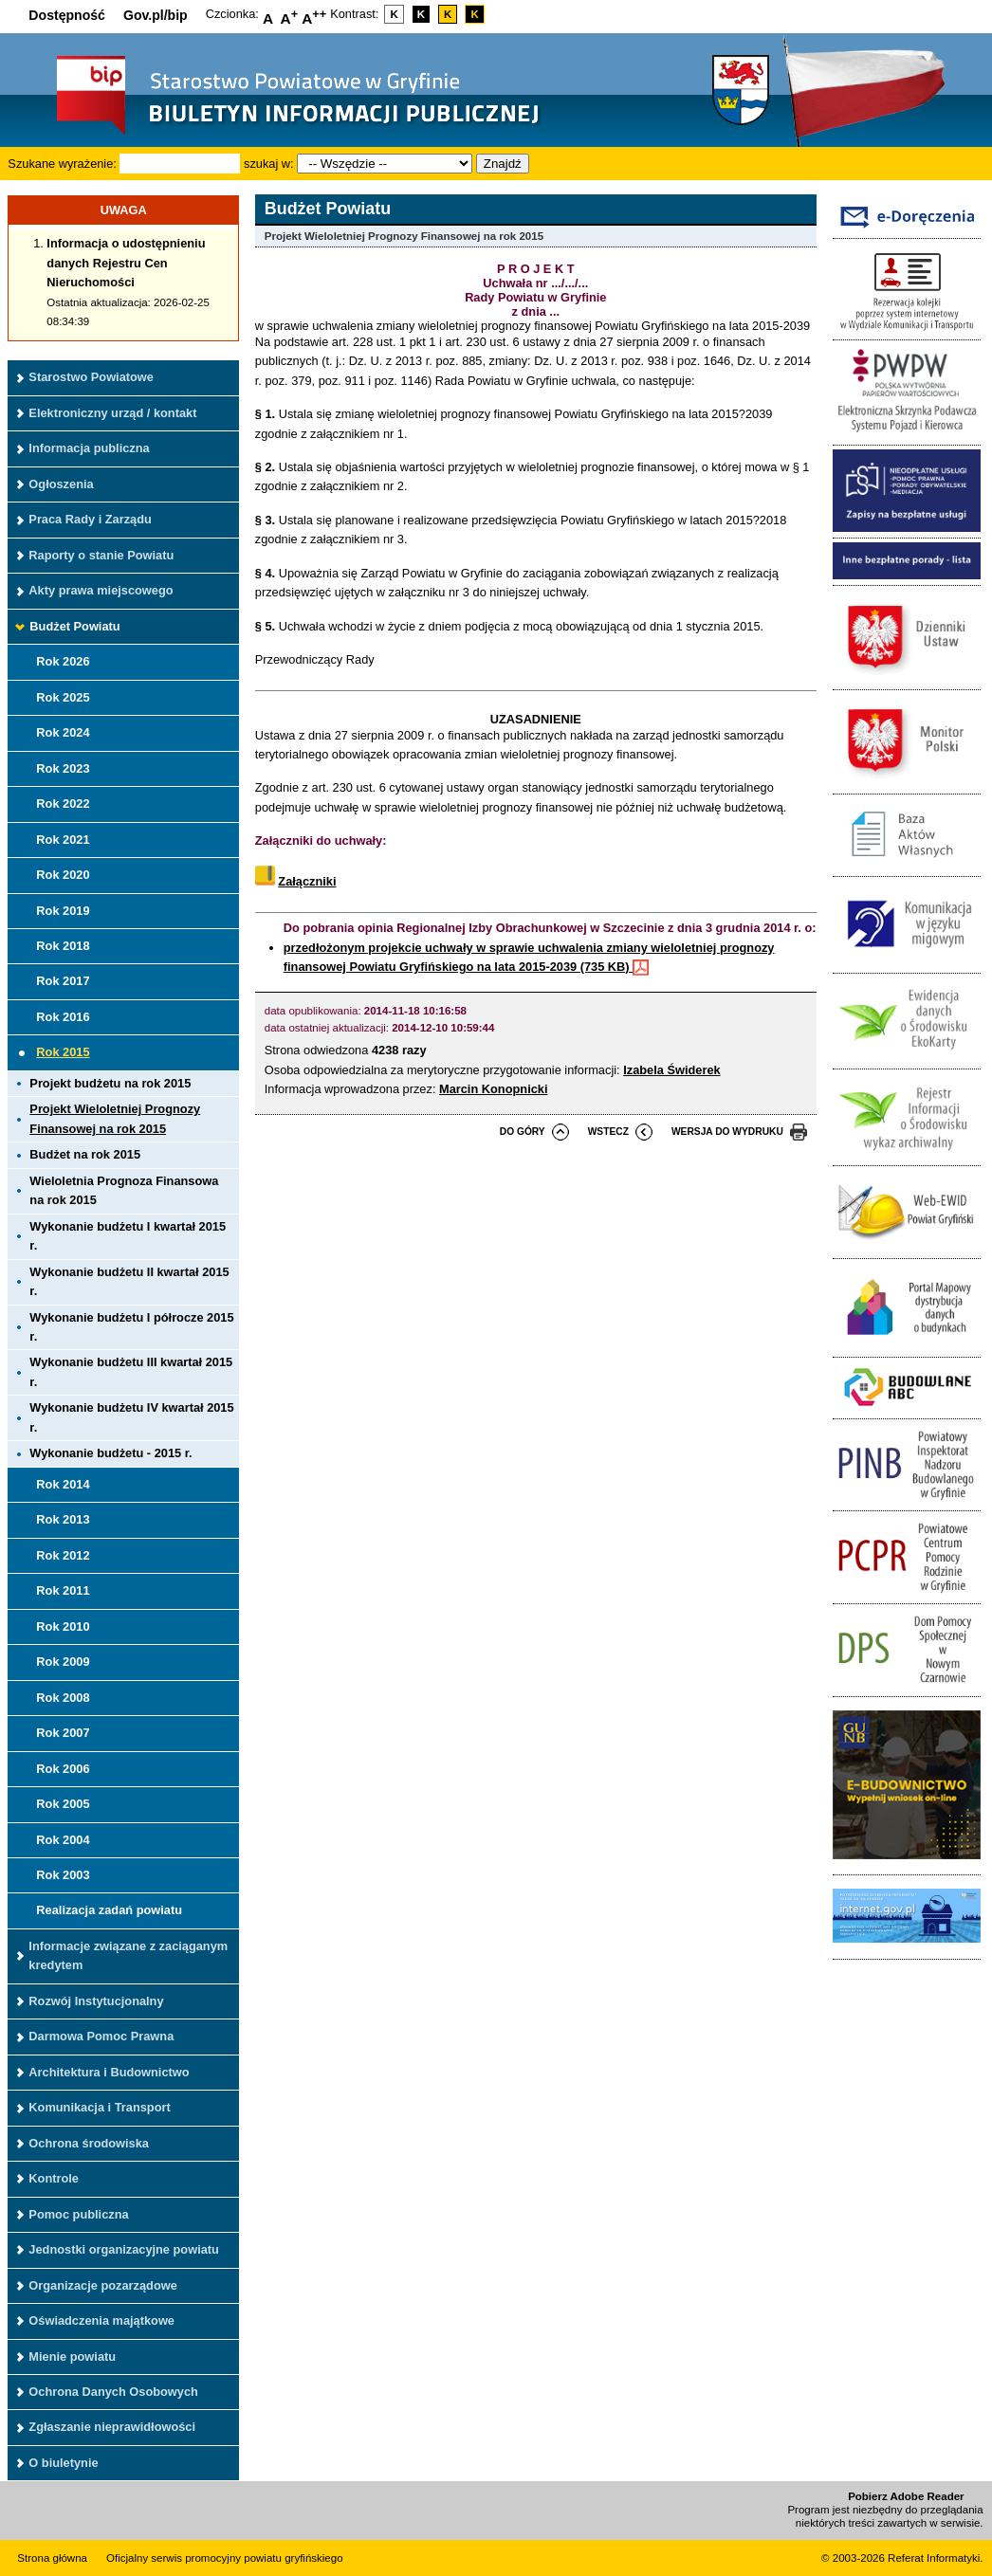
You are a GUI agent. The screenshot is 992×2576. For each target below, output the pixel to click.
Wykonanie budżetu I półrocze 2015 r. (131, 1326)
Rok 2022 (62, 803)
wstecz (608, 1131)
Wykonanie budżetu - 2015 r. (110, 1453)
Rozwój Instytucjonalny (95, 2001)
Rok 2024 (62, 732)
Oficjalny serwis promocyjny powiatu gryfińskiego (224, 2558)
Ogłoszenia (60, 484)
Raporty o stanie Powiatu (101, 555)
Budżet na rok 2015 (84, 1154)
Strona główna (52, 2558)
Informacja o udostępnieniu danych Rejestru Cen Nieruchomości (125, 262)
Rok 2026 (62, 661)
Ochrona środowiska (88, 2143)
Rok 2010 (62, 1626)
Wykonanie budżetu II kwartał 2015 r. (129, 1281)
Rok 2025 (62, 697)
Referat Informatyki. (935, 2558)
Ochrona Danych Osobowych (112, 2391)
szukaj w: (269, 163)
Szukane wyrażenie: (62, 163)
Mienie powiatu (72, 2356)
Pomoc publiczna (78, 2214)
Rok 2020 (62, 875)
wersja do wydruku (727, 1131)
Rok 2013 (62, 1519)
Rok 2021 (62, 839)
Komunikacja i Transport (99, 2107)
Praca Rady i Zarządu (89, 519)
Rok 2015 (62, 1052)
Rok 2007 (62, 1733)
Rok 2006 (62, 1769)
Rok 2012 (62, 1555)
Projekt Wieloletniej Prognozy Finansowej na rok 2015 (114, 1118)
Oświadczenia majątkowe (101, 2320)
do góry (522, 1131)
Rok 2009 (62, 1661)
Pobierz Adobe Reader (906, 2496)
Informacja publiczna (88, 448)
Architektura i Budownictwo (108, 2072)
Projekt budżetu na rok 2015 (110, 1083)
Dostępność (66, 15)
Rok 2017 (62, 981)
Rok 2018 (62, 946)
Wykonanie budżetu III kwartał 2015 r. (130, 1371)
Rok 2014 (62, 1484)
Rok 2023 (62, 768)
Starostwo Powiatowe (91, 377)
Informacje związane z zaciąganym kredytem (128, 1955)
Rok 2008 (62, 1697)
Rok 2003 (62, 1875)
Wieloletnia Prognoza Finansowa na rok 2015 (123, 1190)
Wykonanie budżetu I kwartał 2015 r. (127, 1235)
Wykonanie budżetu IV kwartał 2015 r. (131, 1417)
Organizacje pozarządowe (102, 2285)
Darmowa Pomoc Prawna (101, 2036)
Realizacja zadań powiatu (109, 1910)
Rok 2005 (62, 1804)
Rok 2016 (62, 1017)
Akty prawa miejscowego (100, 590)
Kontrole (53, 2178)
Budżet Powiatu (74, 626)
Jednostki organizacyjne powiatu (123, 2249)
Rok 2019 (62, 911)
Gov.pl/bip (155, 15)
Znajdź (503, 163)
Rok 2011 (62, 1590)
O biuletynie (63, 2463)
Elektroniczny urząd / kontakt (112, 413)
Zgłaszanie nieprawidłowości (111, 2427)
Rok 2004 (62, 1840)
